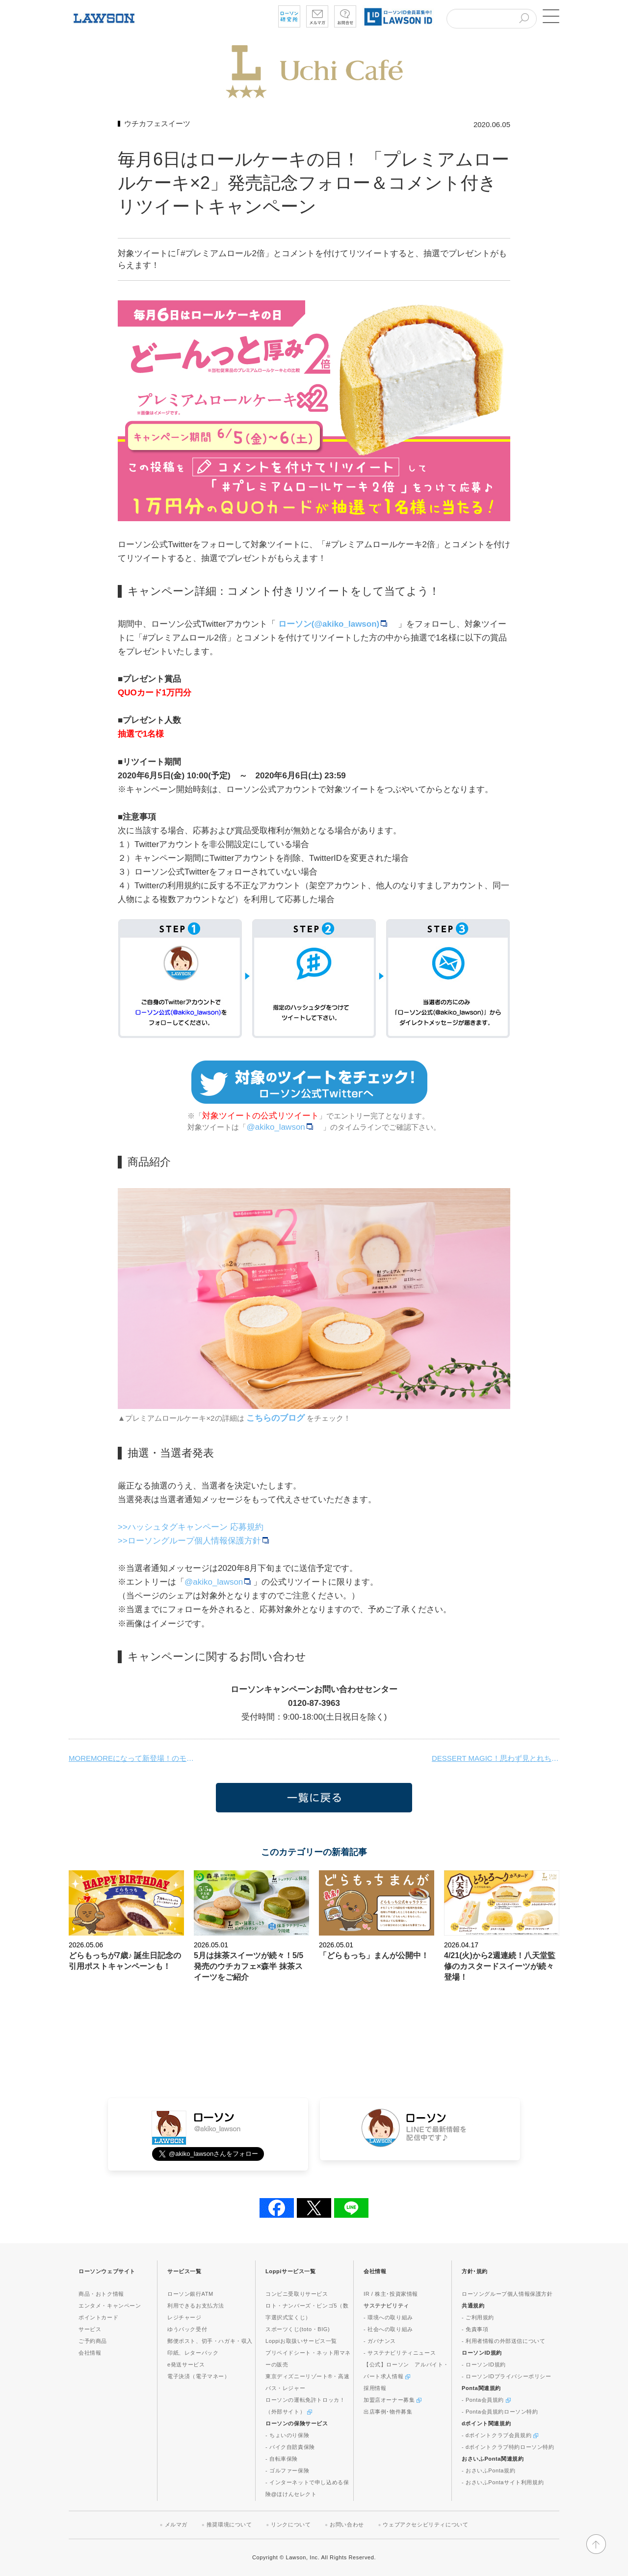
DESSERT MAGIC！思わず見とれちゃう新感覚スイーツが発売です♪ (495, 1758)
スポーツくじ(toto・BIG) (297, 2329)
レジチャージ (184, 2317)
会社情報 (89, 2353)
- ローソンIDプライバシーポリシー (506, 2376)
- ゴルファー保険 (287, 2470)
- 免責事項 (475, 2329)
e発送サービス (186, 2364)
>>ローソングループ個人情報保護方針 (194, 1540)
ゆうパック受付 (187, 2329)
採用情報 (375, 2388)
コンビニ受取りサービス (296, 2294)
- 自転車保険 (281, 2459)
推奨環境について (229, 2524)
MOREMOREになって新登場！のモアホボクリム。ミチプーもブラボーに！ (132, 1758)
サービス (89, 2329)
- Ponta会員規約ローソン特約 (500, 2412)
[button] (549, 16)
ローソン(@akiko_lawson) (334, 624)
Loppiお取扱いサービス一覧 (301, 2341)
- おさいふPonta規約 (488, 2470)
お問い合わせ (347, 2524)
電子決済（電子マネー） (198, 2376)
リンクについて (291, 2524)
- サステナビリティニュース (400, 2353)
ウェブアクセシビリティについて (425, 2524)
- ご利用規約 (478, 2317)
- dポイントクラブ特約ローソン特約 (508, 2447)
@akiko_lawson (280, 1127)
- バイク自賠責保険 (290, 2447)
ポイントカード (98, 2317)
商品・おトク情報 (101, 2294)
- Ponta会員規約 (486, 2400)
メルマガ (176, 2524)
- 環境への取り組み (388, 2317)
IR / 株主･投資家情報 (391, 2294)
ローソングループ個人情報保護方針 (507, 2294)
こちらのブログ (275, 1418)
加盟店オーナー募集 (392, 2400)
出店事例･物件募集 (388, 2412)
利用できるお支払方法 (195, 2306)
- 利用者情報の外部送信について (503, 2341)
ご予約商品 (92, 2341)
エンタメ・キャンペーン (109, 2306)
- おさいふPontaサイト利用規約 (503, 2482)
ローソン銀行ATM (190, 2294)
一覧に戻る (314, 1797)
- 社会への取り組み (388, 2329)
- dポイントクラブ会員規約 (500, 2435)
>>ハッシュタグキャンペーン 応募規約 (190, 1527)
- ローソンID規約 (484, 2364)
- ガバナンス (380, 2341)
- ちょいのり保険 (287, 2435)
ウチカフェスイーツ (157, 123)
